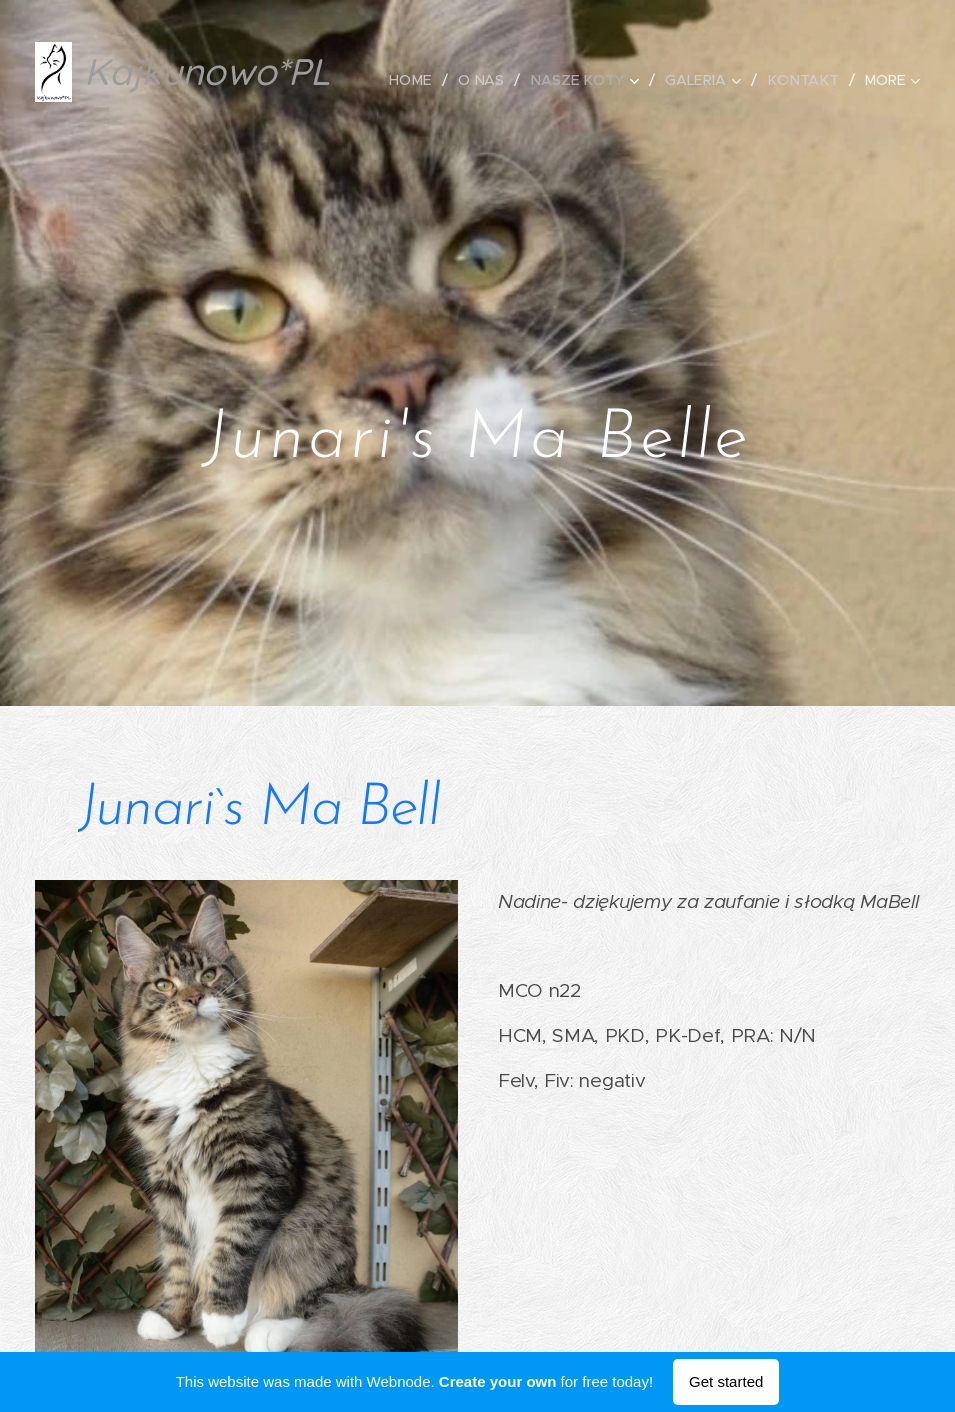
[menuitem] (422, 80)
